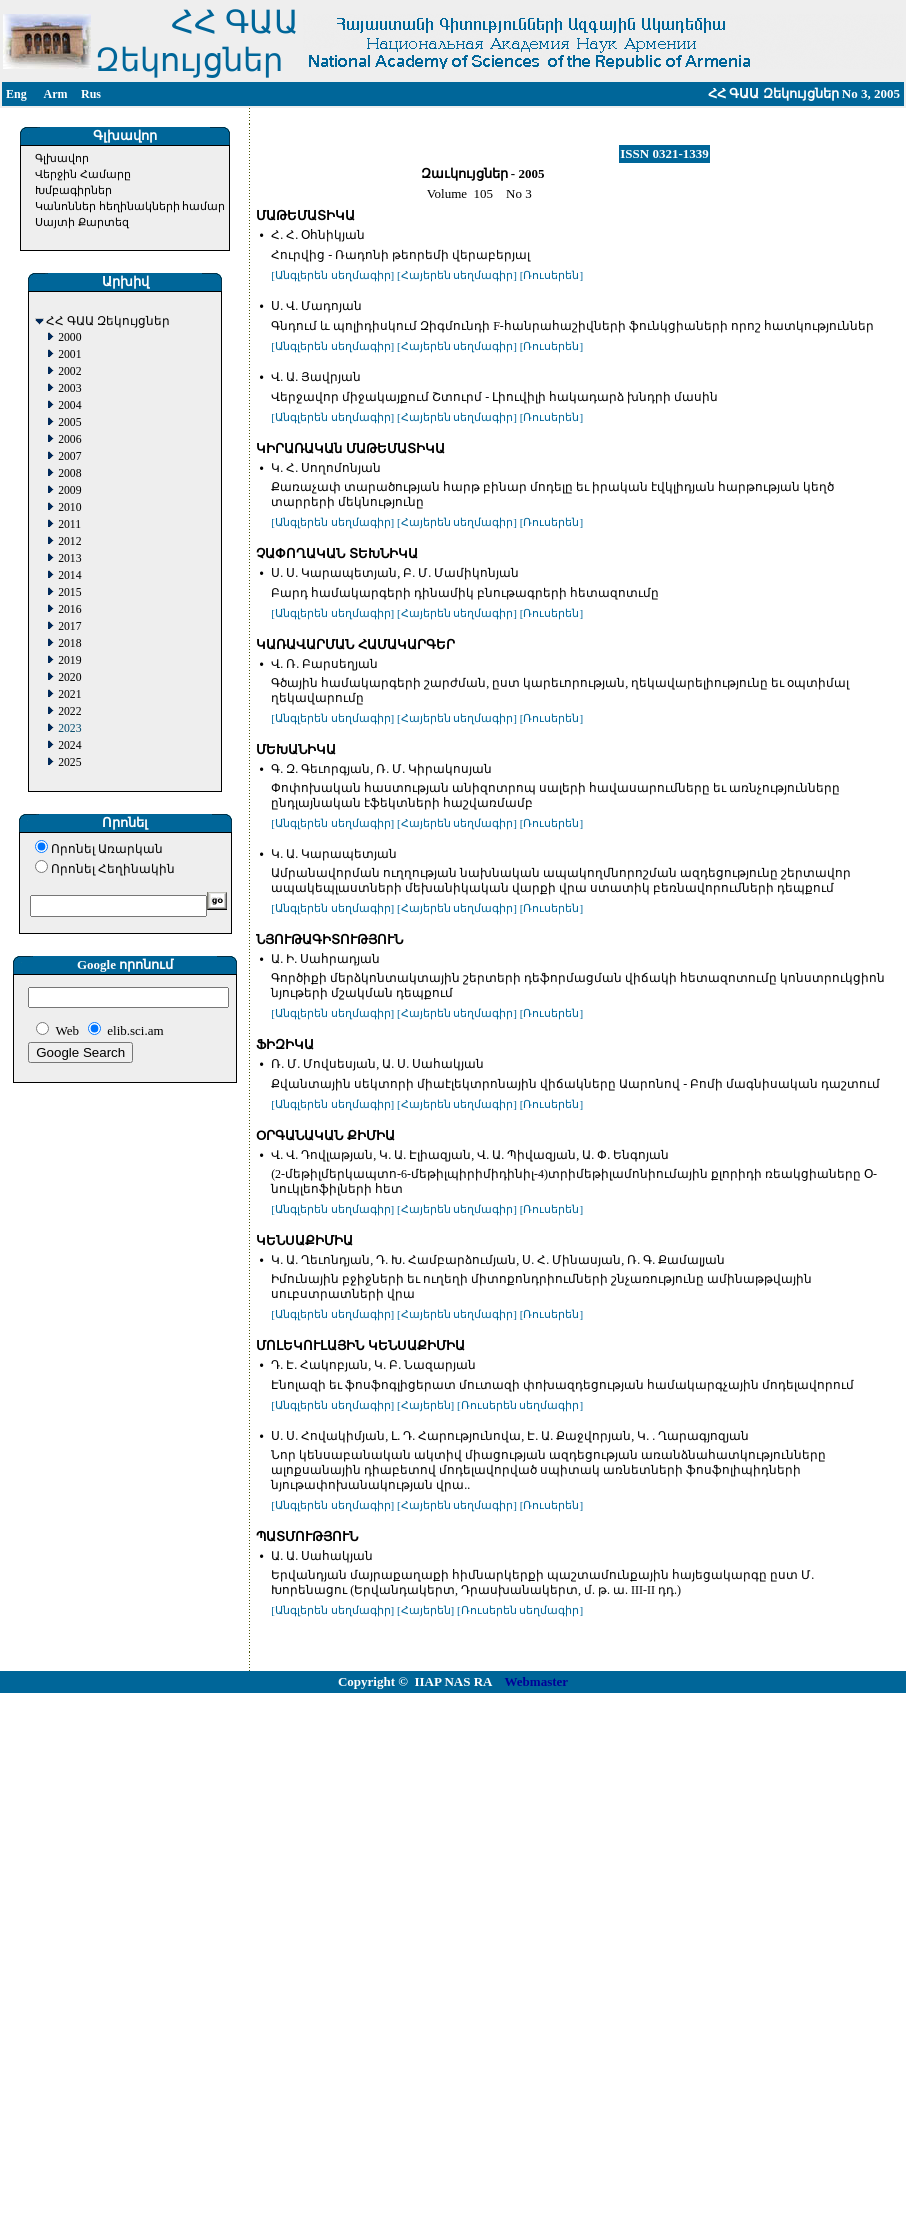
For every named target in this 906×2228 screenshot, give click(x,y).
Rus (91, 94)
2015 (69, 592)
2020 (69, 677)
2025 (69, 762)
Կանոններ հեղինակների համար (130, 206)
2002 (69, 371)
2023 (69, 728)
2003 (69, 388)
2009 (69, 490)
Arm (56, 94)
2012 (69, 541)
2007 (69, 456)
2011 (69, 524)
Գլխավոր (62, 158)
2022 (69, 711)
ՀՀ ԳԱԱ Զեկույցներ (108, 321)
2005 (69, 422)
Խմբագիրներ (73, 190)
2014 (69, 575)
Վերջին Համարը (83, 174)
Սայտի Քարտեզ (82, 222)
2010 (69, 507)
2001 (69, 354)
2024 (69, 745)
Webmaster (537, 1681)
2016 (69, 609)
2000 (69, 337)
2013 (69, 558)
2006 (69, 439)
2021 (69, 694)
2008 (69, 473)
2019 (69, 660)
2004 (69, 405)
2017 (69, 626)
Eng (16, 94)
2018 (69, 643)
